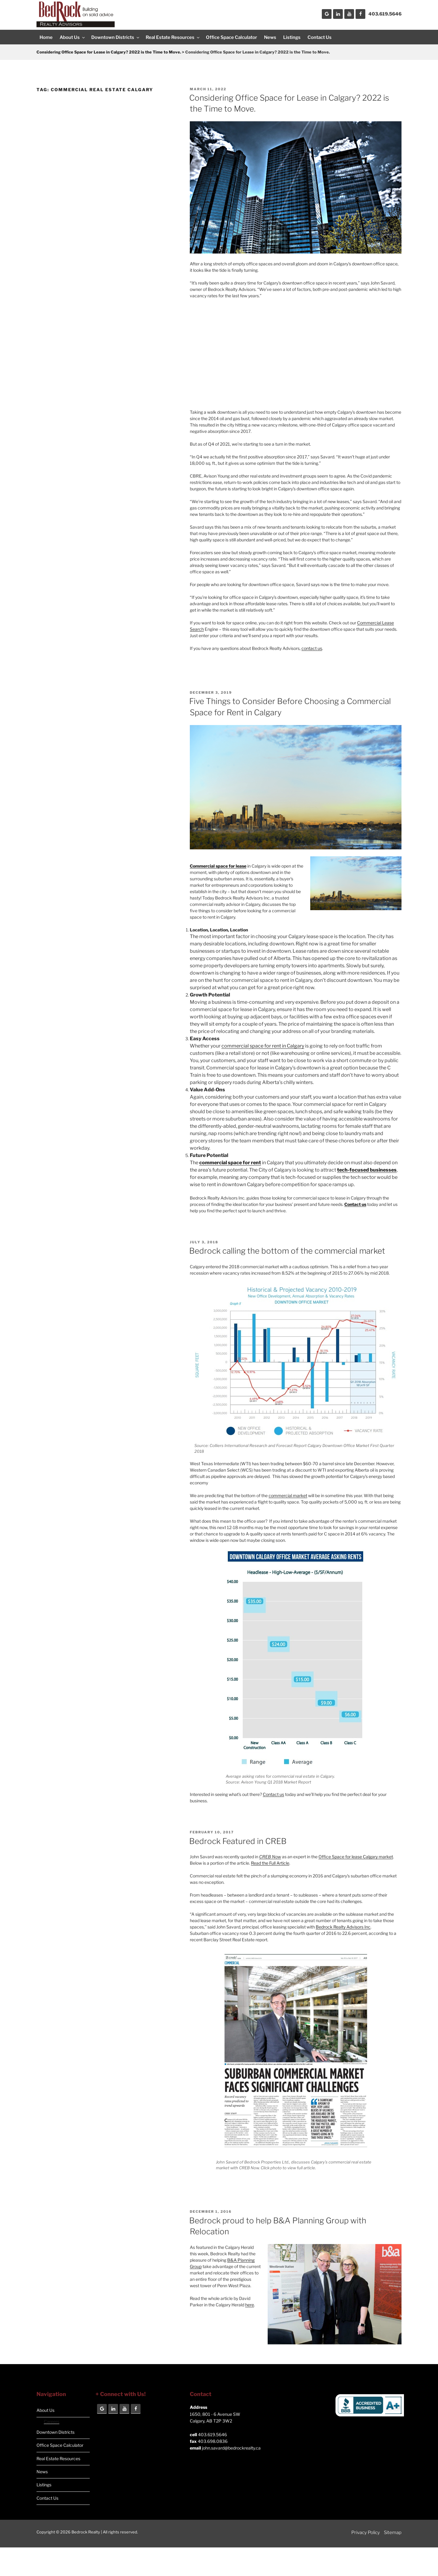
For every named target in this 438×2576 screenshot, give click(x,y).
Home (46, 37)
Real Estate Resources (173, 37)
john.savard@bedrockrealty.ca (231, 2447)
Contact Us (320, 37)
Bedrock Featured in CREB (238, 1841)
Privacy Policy (365, 2532)
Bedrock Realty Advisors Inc (343, 1926)
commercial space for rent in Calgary (262, 1046)
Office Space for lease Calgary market (355, 1856)
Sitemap (392, 2532)
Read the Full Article (270, 1863)
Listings (292, 37)
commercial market (288, 1495)
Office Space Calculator (231, 37)
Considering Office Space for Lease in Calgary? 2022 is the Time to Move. (108, 52)
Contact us (273, 1794)
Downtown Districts (115, 37)
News (270, 37)
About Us (73, 37)
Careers (51, 2421)
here (249, 2304)
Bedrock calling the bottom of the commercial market (287, 1250)
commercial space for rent (230, 1162)
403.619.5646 (384, 14)
